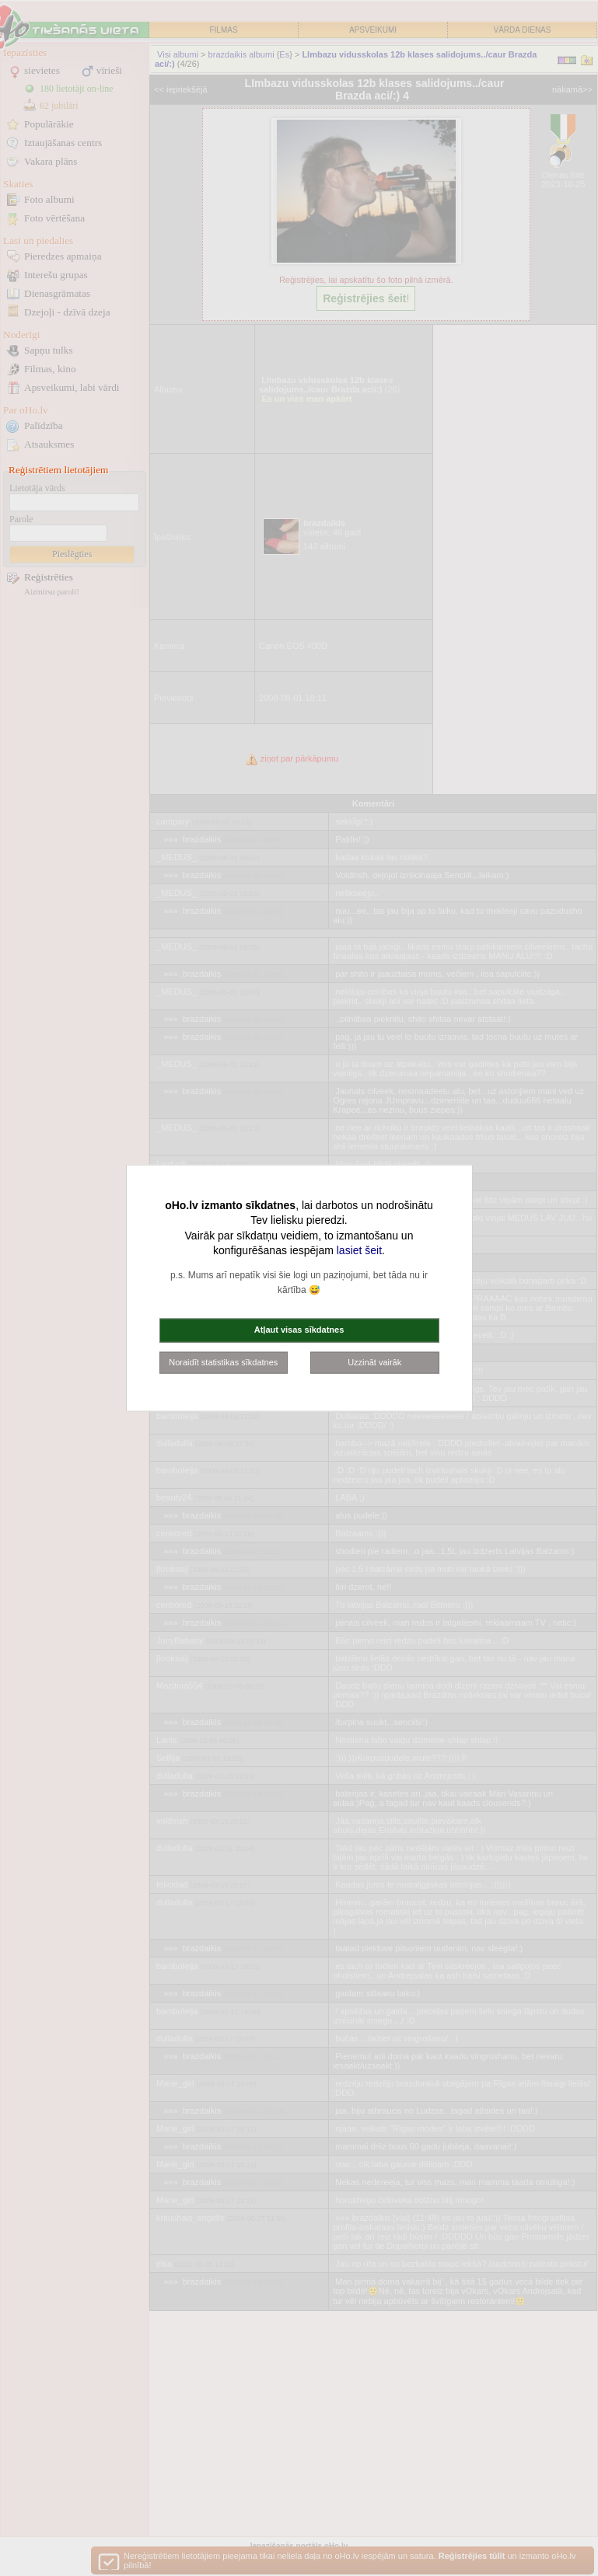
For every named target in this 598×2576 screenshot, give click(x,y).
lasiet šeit (359, 1250)
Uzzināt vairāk (374, 1361)
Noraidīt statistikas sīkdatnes (223, 1361)
